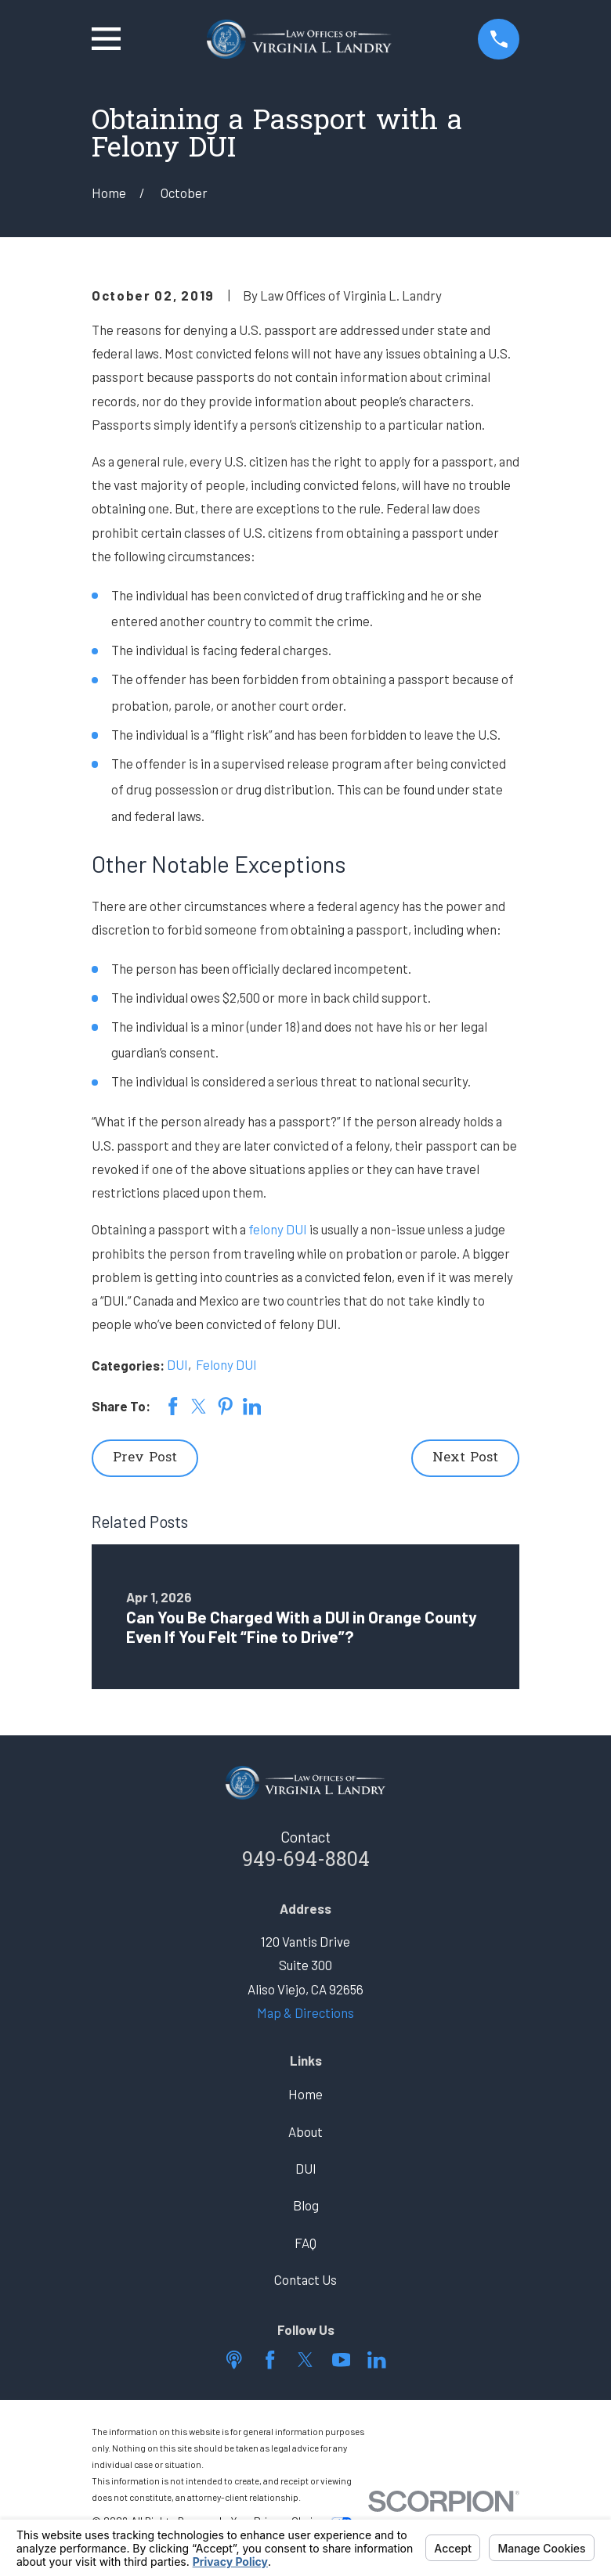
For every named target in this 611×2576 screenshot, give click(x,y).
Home (305, 2094)
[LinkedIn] (376, 2360)
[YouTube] (341, 2360)
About (305, 2131)
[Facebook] (270, 2360)
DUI (177, 1364)
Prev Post (145, 1458)
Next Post (465, 1458)
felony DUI (277, 1229)
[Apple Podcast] (234, 2360)
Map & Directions (305, 2012)
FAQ (305, 2242)
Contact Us (305, 2279)
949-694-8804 (306, 1860)
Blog (306, 2205)
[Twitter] (305, 2360)
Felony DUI (226, 1364)
